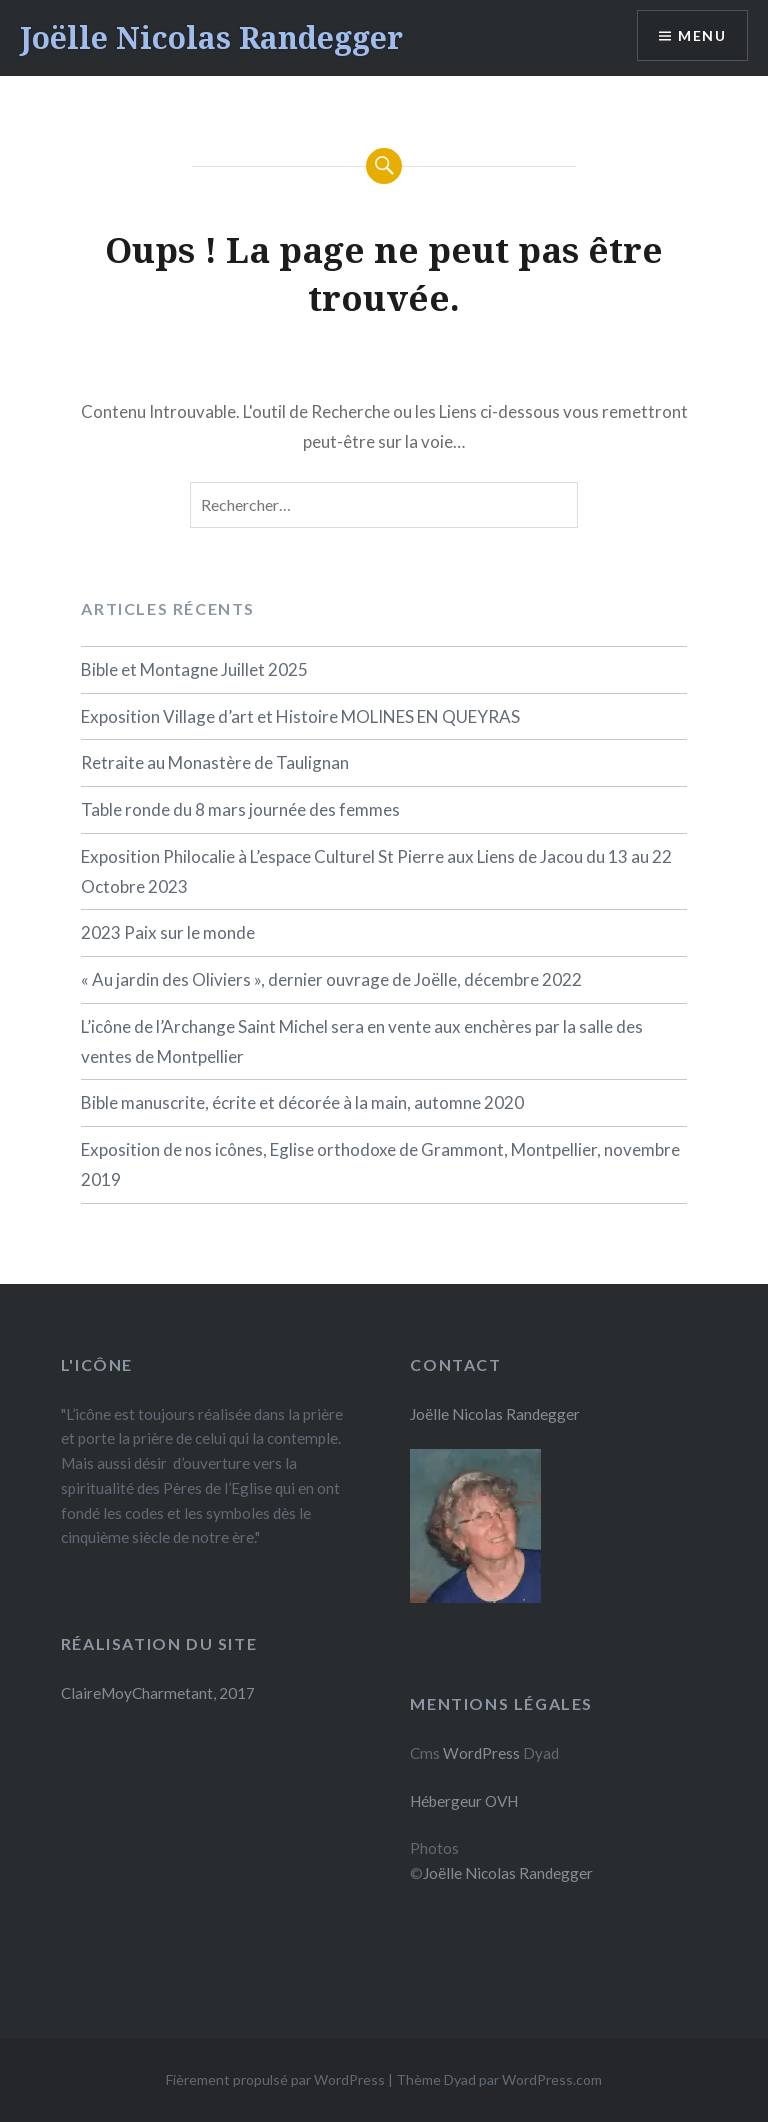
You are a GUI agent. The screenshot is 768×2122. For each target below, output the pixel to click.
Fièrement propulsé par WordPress (275, 2079)
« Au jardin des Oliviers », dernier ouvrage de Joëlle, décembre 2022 (331, 979)
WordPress (481, 1753)
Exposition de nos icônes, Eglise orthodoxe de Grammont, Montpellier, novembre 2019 (380, 1164)
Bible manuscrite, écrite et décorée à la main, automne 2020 (302, 1102)
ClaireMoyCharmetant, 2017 (158, 1693)
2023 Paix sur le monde (168, 932)
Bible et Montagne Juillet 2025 (194, 669)
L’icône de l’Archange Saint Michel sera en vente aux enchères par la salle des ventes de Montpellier (362, 1041)
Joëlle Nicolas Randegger (211, 37)
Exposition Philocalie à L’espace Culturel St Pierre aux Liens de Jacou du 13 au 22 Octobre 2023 (376, 871)
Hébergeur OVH (464, 1801)
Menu (702, 35)
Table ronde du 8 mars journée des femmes (240, 809)
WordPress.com (552, 2079)
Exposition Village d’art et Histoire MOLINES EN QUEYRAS (300, 716)
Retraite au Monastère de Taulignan (215, 762)
